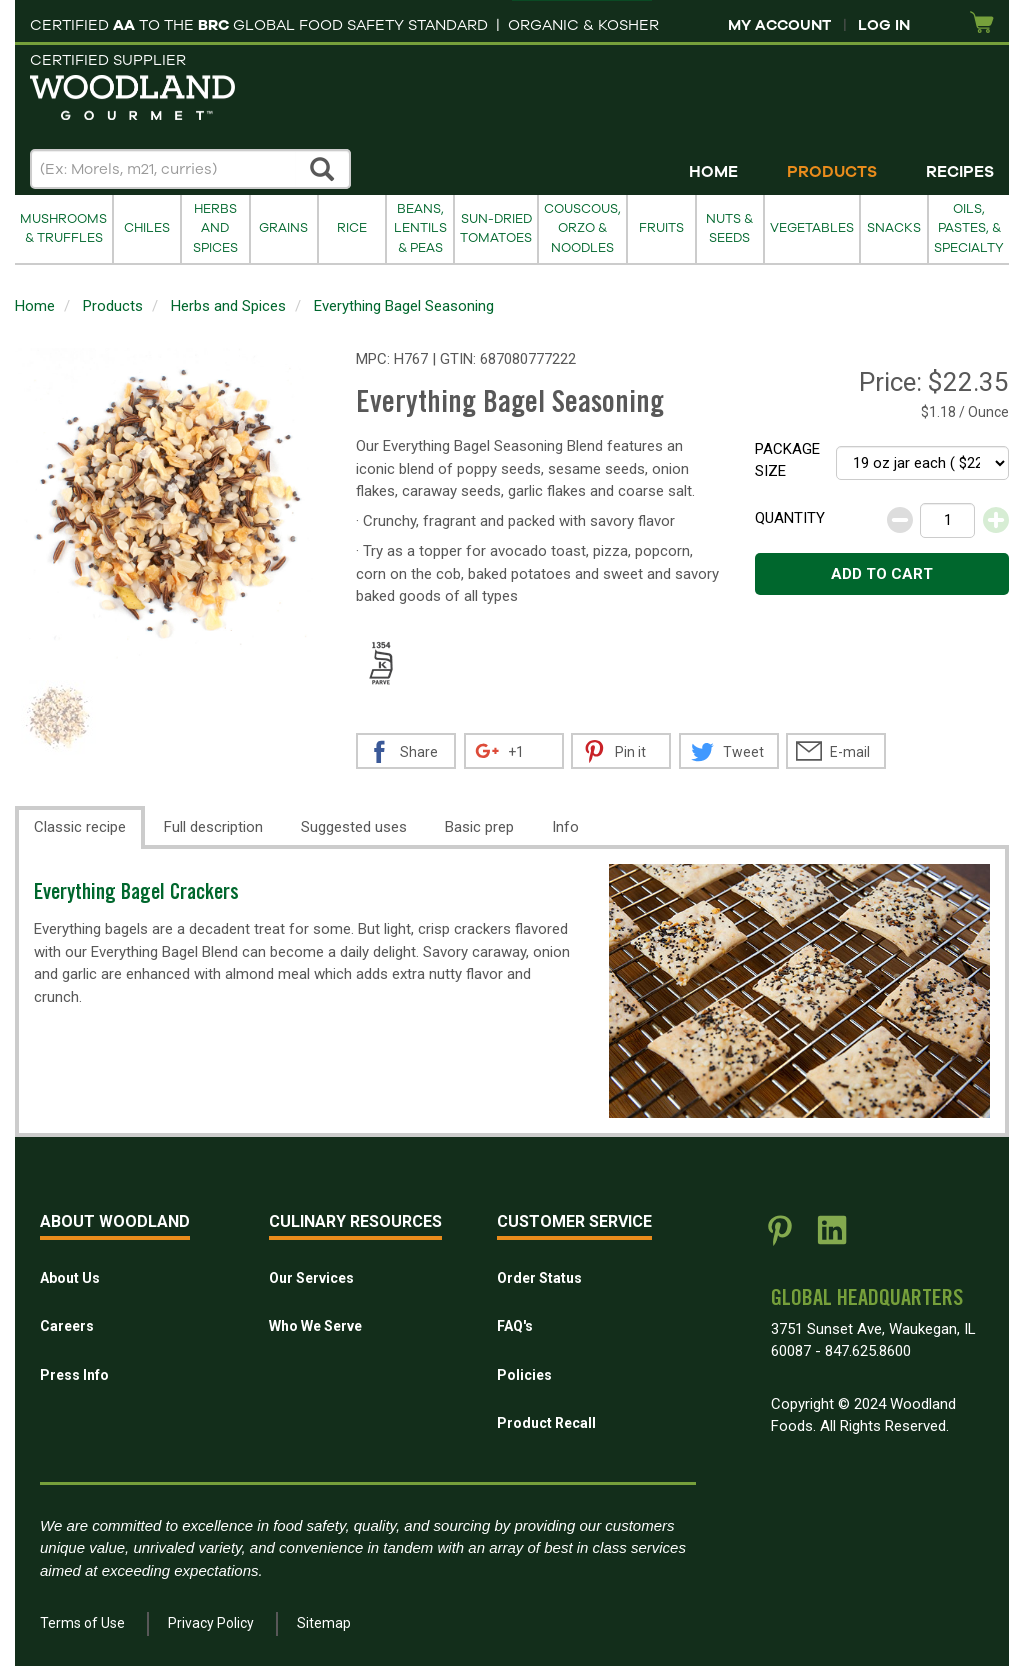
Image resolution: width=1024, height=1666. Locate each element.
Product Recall (546, 1423)
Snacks (894, 228)
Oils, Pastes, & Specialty (969, 228)
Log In (884, 25)
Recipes (960, 172)
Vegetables (812, 228)
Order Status (539, 1278)
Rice (352, 228)
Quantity (790, 518)
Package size (787, 460)
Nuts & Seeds (729, 228)
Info (565, 827)
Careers (67, 1326)
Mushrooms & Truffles (63, 228)
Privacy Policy (211, 1623)
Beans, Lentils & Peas (420, 228)
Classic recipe (80, 827)
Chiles (147, 228)
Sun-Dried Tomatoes (496, 228)
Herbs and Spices (215, 228)
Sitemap (324, 1623)
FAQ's (515, 1326)
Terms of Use (82, 1623)
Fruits (661, 228)
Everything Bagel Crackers (136, 894)
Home (713, 172)
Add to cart (882, 574)
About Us (70, 1278)
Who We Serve (315, 1326)
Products (832, 172)
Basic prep (479, 827)
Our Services (311, 1278)
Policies (524, 1375)
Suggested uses (354, 827)
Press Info (74, 1375)
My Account (779, 25)
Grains (283, 228)
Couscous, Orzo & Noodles (582, 228)
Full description (213, 827)
